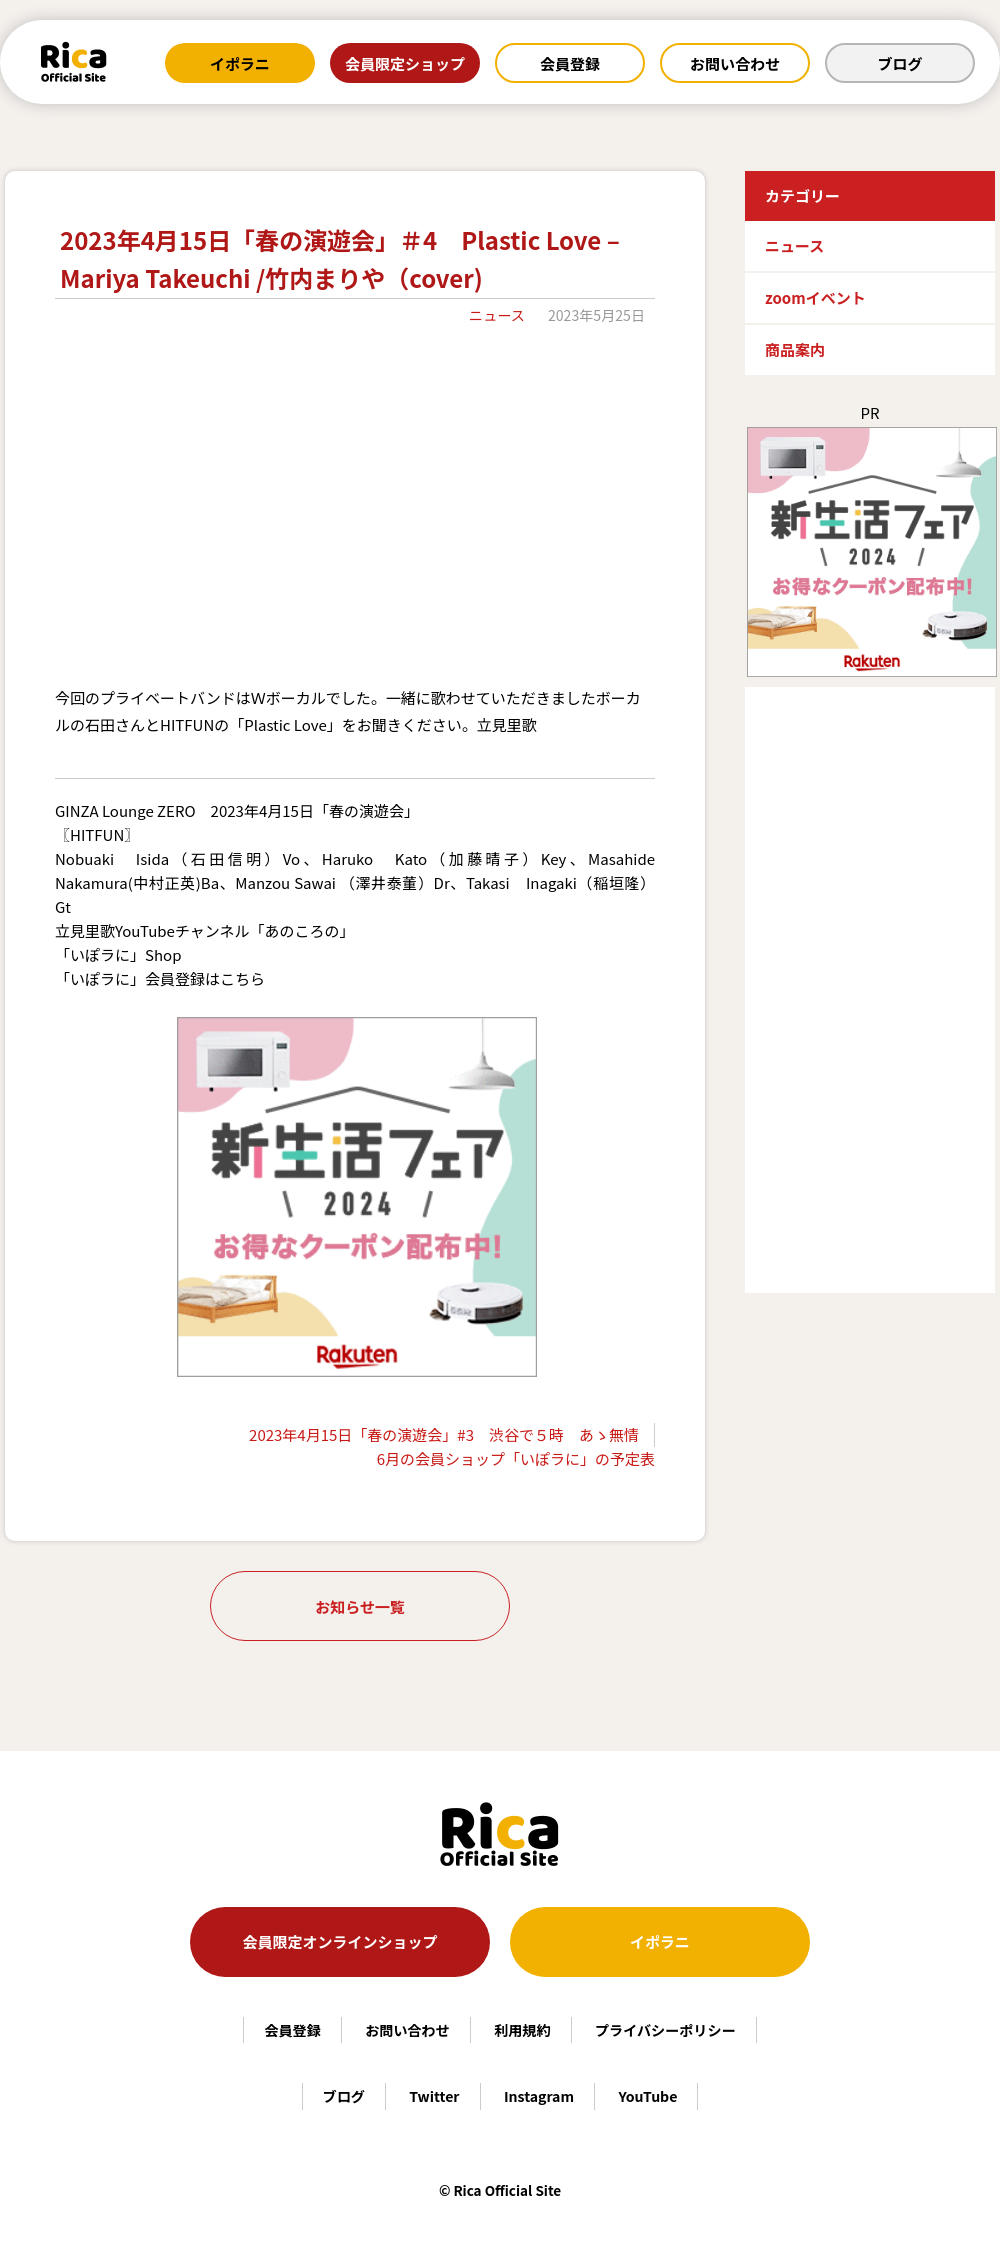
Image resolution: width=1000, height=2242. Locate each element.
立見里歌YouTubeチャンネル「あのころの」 (204, 930)
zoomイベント (815, 297)
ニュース (497, 315)
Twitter (434, 2096)
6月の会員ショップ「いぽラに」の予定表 (516, 1458)
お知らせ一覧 (360, 1606)
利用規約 (522, 2030)
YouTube (647, 2096)
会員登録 (570, 63)
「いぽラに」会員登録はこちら (160, 978)
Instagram (539, 2096)
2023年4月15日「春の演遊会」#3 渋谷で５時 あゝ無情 (444, 1434)
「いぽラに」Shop (118, 954)
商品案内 (795, 349)
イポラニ (240, 63)
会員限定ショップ (405, 63)
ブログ (899, 63)
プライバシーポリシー (665, 2030)
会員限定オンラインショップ (339, 1941)
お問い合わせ (735, 63)
